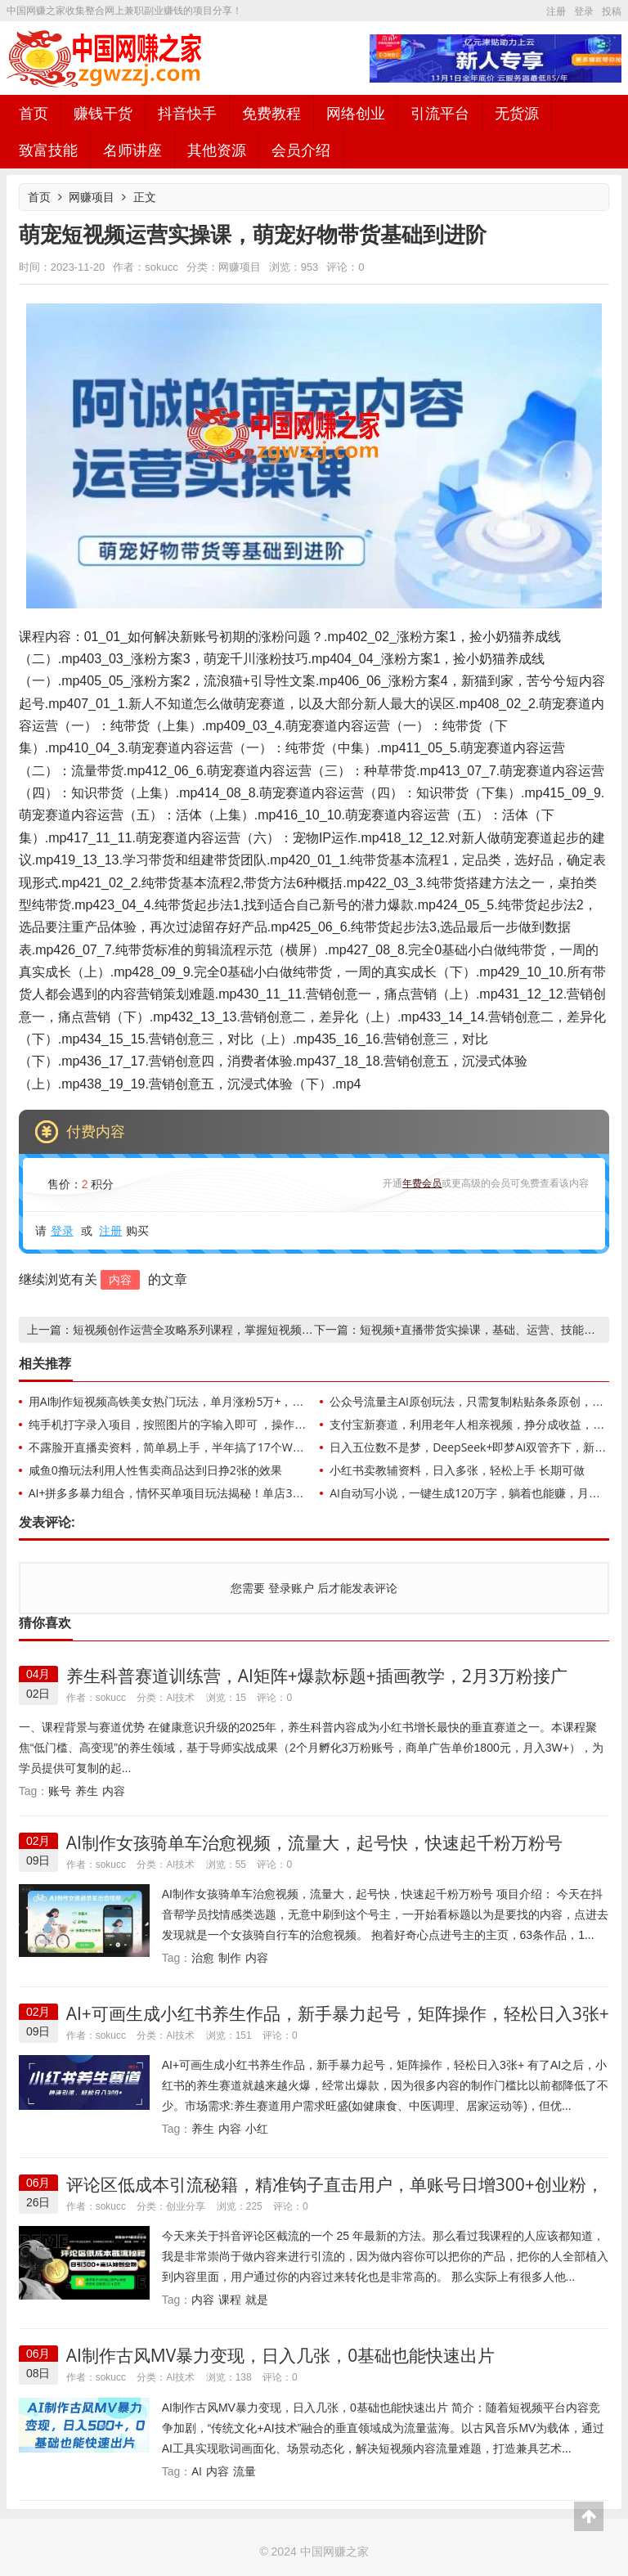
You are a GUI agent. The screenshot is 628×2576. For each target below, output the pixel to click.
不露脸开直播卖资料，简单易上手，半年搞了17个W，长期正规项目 (201, 1447)
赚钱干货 (103, 113)
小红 (256, 2128)
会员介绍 (300, 149)
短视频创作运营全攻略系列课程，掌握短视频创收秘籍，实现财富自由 (250, 1329)
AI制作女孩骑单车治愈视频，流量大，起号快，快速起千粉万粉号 (314, 1842)
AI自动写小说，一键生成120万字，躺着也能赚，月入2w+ (476, 1493)
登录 (584, 11)
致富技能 (48, 149)
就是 (256, 2299)
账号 (59, 1790)
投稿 (611, 11)
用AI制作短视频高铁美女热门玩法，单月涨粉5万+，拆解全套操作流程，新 (218, 1401)
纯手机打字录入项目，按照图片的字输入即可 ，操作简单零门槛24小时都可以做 (231, 1424)
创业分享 (185, 2206)
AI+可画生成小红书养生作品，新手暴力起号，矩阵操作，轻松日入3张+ (337, 2013)
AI (196, 2471)
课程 (229, 2299)
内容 (120, 1279)
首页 (33, 113)
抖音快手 (187, 113)
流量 (244, 2471)
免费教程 (271, 113)
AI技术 (180, 1697)
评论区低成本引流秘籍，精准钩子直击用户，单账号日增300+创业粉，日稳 (334, 2194)
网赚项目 (91, 196)
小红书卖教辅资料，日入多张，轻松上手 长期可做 (457, 1470)
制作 (229, 1957)
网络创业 (355, 113)
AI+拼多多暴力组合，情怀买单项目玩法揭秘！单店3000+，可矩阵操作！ (214, 1493)
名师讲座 (132, 149)
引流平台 (439, 113)
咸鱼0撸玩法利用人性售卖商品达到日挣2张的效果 (155, 1470)
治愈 (202, 1957)
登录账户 (290, 1587)
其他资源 (216, 149)
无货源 (517, 113)
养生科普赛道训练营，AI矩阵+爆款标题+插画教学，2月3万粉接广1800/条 (316, 1686)
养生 (86, 1790)
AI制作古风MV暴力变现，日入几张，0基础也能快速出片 (281, 2355)
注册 (556, 11)
